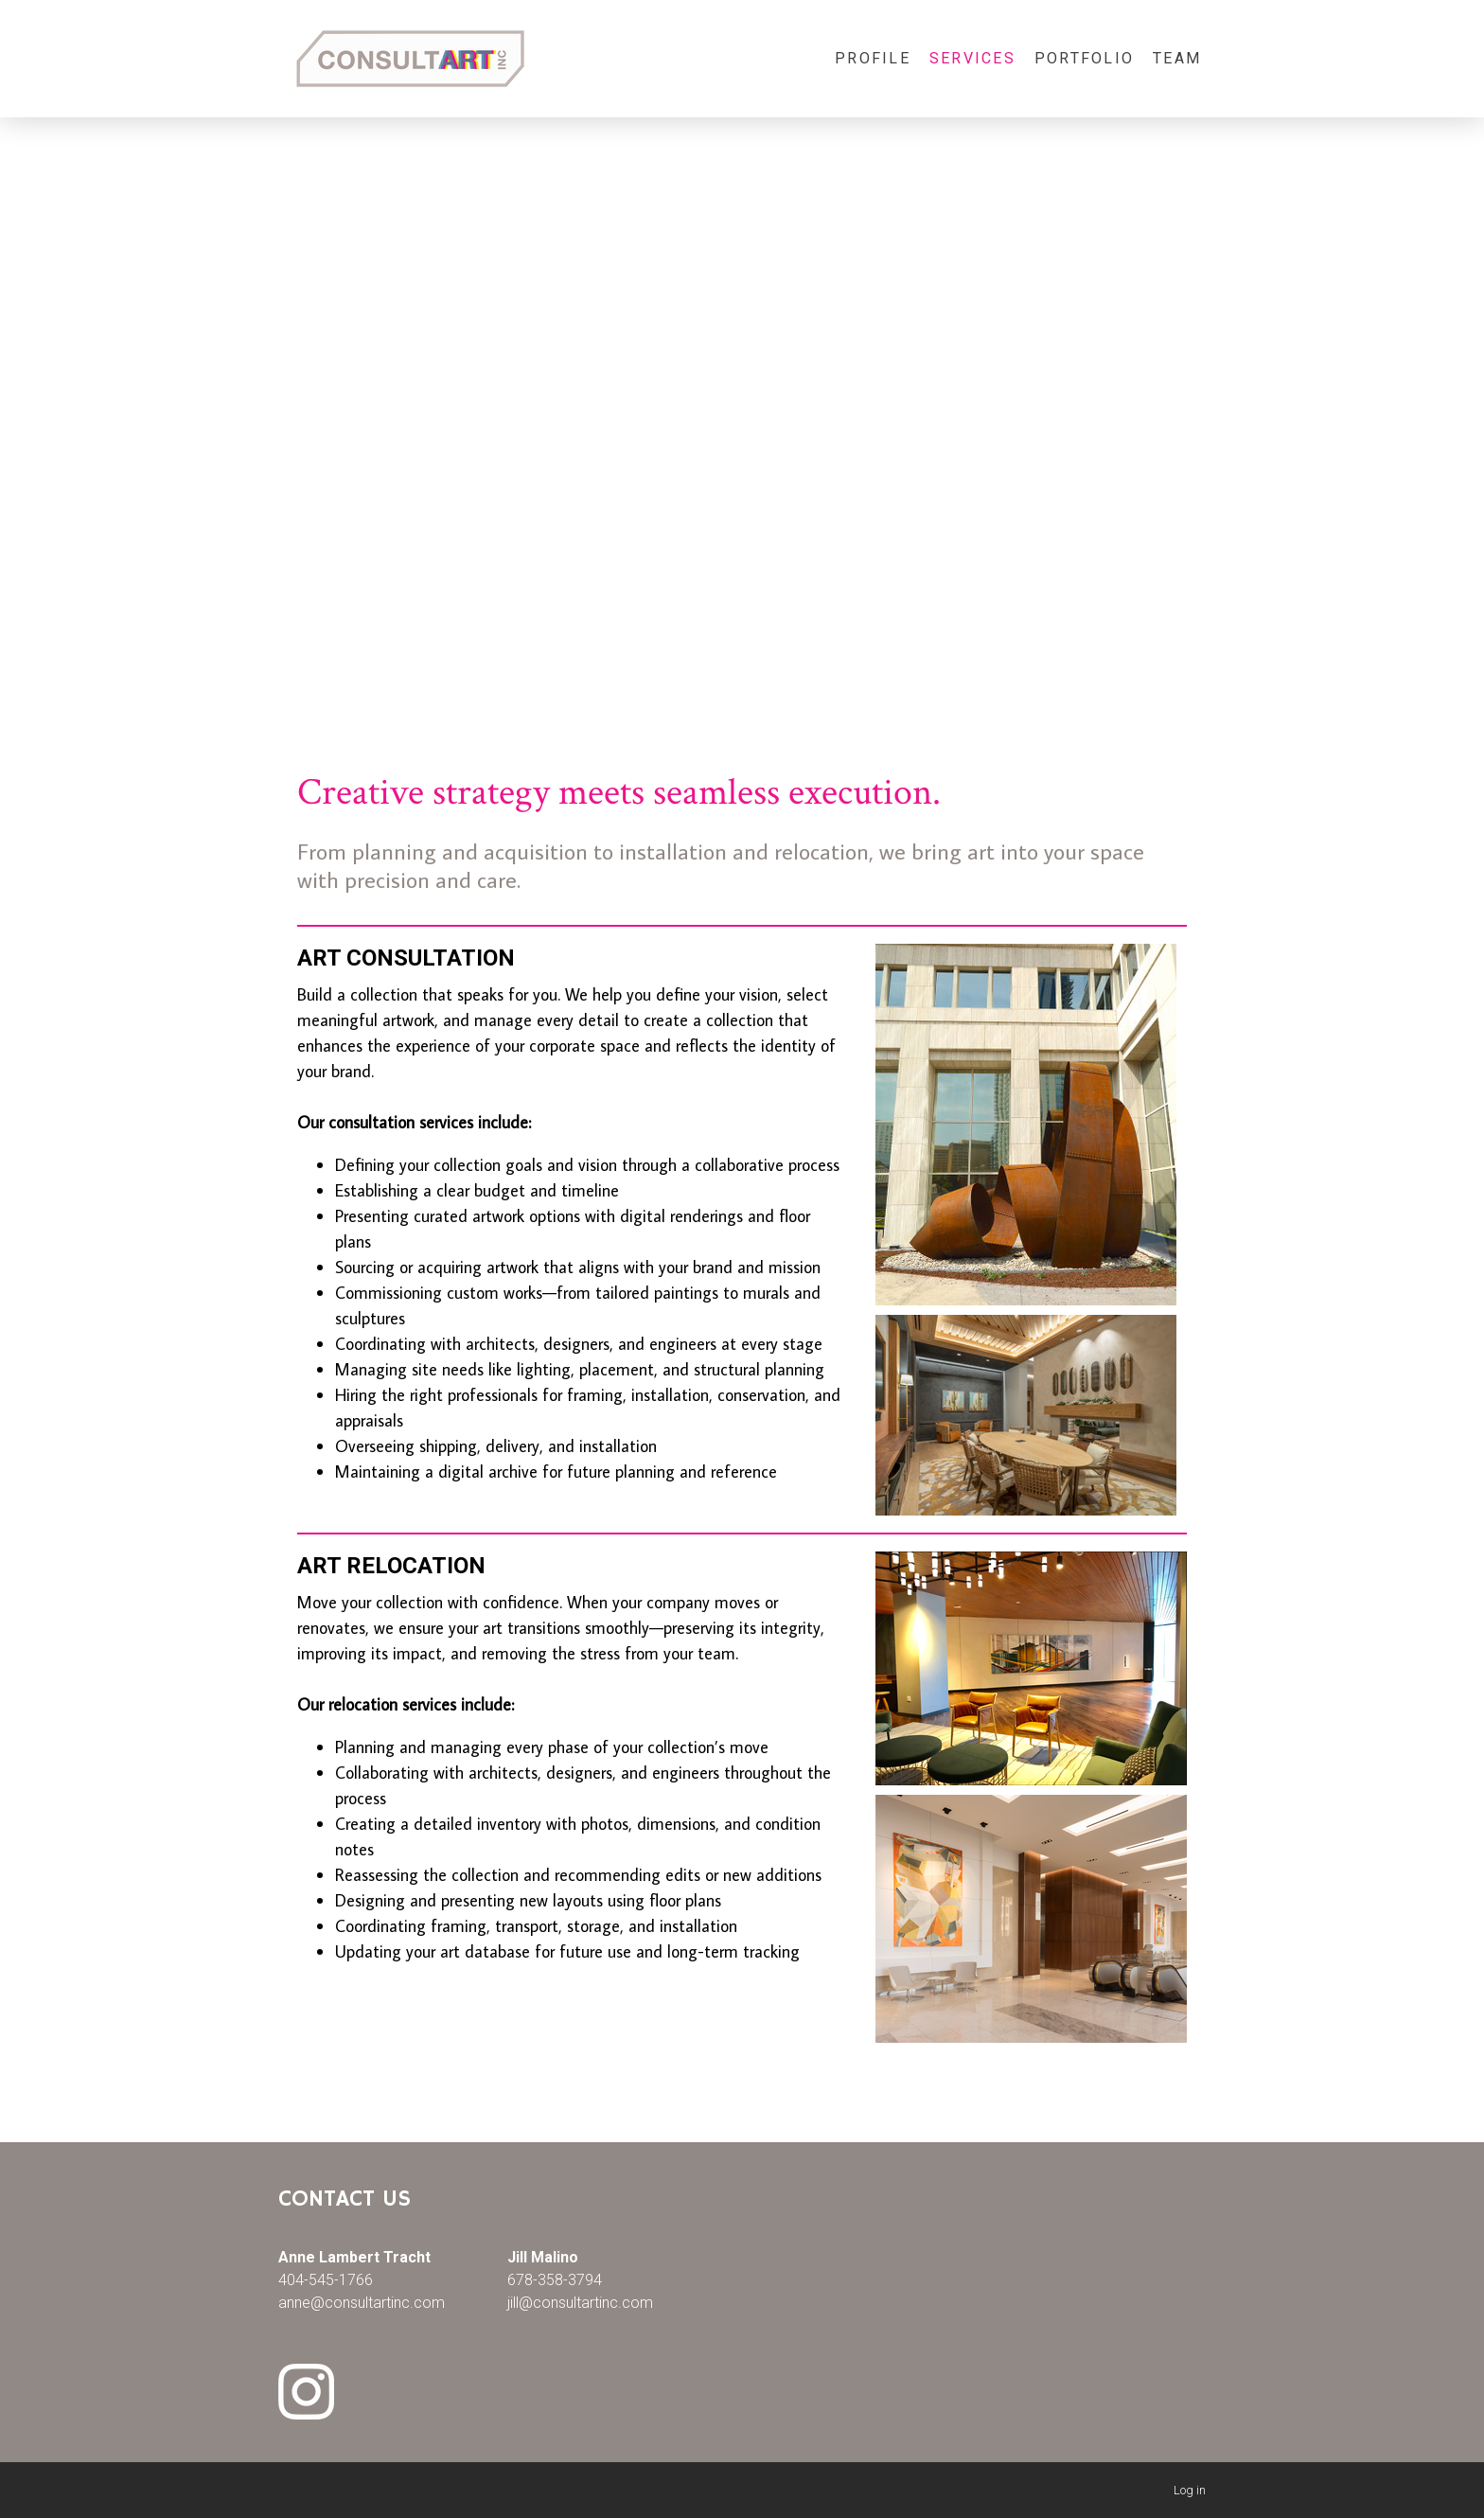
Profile (872, 58)
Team (1177, 58)
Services (972, 58)
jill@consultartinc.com (580, 2303)
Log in (1190, 2490)
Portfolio (1084, 58)
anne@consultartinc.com (361, 2303)
